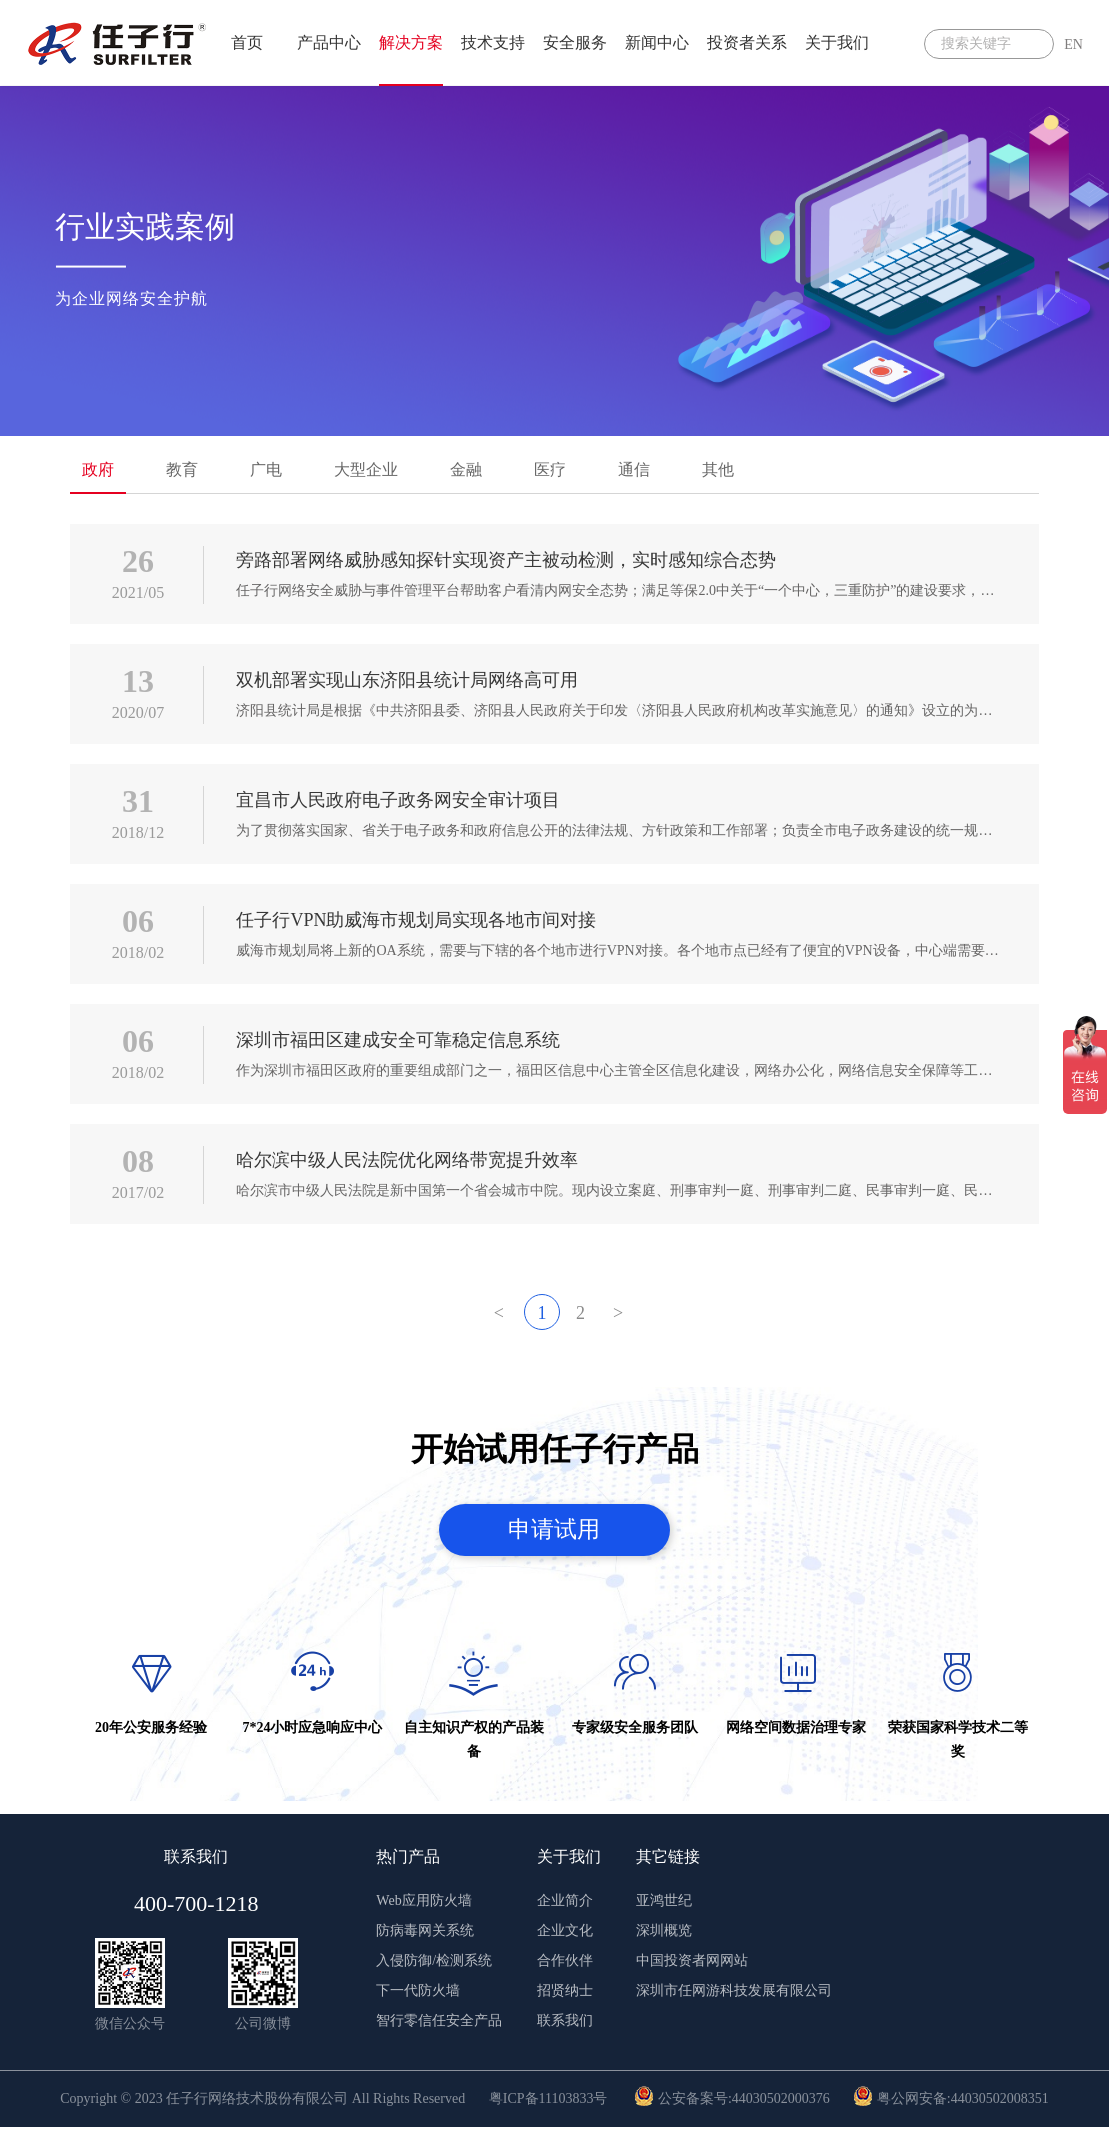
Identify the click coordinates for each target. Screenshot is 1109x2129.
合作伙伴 (565, 1962)
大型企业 (366, 469)
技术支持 (493, 42)
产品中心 (329, 42)
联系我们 (565, 2022)
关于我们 (837, 42)
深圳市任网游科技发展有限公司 (734, 1992)
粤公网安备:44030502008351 (950, 2100)
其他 (718, 469)
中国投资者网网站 (692, 1962)
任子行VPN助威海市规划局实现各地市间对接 (416, 920)
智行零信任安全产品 (439, 2022)
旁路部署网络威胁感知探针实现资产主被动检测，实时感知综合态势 (506, 560)
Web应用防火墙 (423, 1902)
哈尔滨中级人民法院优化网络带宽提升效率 (407, 1160)
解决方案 (411, 42)
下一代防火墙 (418, 1992)
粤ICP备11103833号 (548, 2100)
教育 (182, 469)
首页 (247, 42)
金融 (466, 469)
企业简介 (565, 1902)
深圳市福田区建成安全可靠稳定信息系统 (398, 1040)
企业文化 (565, 1932)
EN (1073, 44)
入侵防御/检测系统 (434, 1962)
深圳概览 (664, 1932)
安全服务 (575, 42)
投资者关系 (747, 42)
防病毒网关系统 (425, 1932)
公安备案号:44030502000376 (731, 2100)
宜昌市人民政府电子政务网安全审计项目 (398, 800)
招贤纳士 (565, 1992)
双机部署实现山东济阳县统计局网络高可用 (407, 680)
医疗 (550, 469)
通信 (634, 469)
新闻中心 (657, 42)
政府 (98, 469)
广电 (266, 469)
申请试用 (555, 1530)
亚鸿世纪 (664, 1902)
